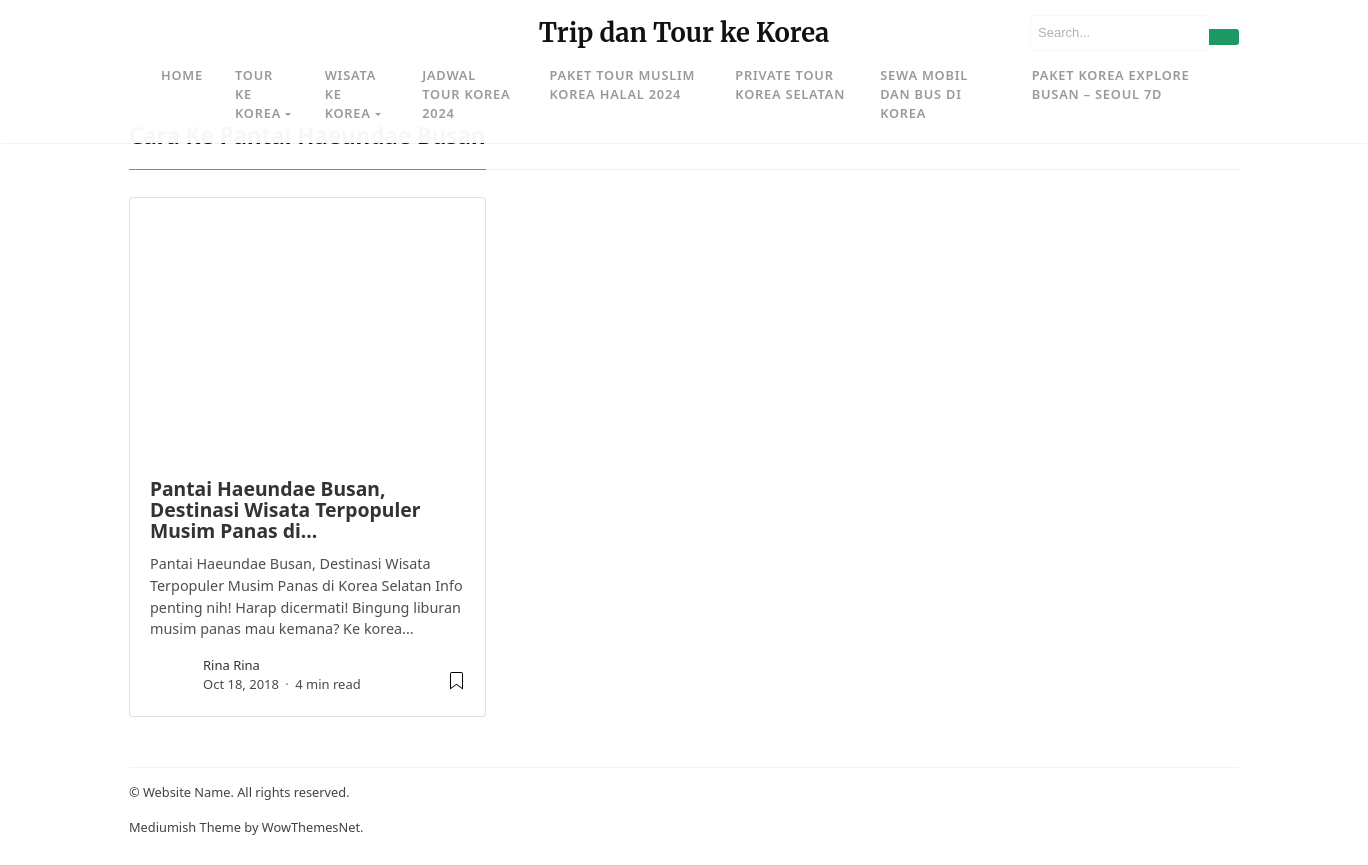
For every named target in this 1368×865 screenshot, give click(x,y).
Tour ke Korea (258, 94)
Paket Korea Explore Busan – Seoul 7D (1111, 84)
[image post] (307, 328)
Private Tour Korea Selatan (790, 84)
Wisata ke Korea (350, 94)
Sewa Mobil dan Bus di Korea (924, 94)
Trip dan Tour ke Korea (684, 33)
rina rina (231, 665)
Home (182, 75)
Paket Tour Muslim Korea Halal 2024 (623, 84)
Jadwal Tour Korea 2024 (466, 94)
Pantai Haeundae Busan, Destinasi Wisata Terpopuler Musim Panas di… (285, 510)
